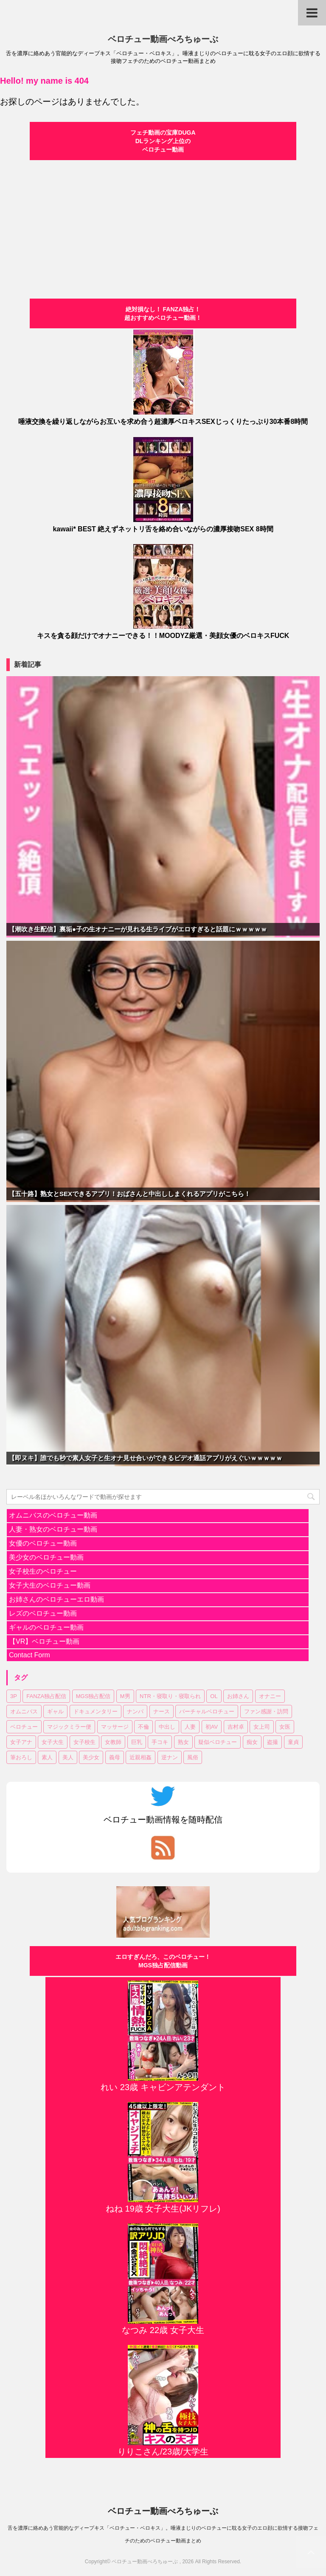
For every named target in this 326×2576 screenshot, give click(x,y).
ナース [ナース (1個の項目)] (161, 1711)
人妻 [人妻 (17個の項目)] (190, 1727)
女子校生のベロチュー (43, 1571)
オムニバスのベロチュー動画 (53, 1515)
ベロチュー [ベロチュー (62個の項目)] (24, 1727)
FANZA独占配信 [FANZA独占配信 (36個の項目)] (46, 1696)
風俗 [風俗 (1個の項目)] (192, 1757)
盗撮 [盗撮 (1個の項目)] (272, 1742)
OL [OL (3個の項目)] (213, 1696)
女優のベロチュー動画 (43, 1543)
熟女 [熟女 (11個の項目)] (183, 1742)
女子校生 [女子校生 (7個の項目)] (84, 1742)
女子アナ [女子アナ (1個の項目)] (21, 1742)
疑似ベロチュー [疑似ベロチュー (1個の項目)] (217, 1742)
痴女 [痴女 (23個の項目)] (252, 1742)
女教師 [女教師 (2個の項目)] (113, 1742)
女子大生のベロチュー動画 (49, 1585)
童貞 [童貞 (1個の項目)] (293, 1742)
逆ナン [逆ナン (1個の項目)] (169, 1757)
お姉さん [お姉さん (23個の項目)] (238, 1696)
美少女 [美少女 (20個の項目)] (91, 1757)
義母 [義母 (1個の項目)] (114, 1757)
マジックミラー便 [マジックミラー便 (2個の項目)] (69, 1727)
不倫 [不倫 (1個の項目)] (143, 1727)
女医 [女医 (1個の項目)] (284, 1727)
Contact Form (29, 1655)
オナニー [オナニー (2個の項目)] (270, 1696)
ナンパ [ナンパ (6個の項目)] (135, 1711)
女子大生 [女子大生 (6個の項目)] (53, 1742)
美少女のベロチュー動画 (46, 1557)
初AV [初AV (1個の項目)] (211, 1727)
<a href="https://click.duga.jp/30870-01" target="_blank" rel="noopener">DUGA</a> (163, 224)
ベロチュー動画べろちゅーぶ (163, 39)
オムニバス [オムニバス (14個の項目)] (24, 1711)
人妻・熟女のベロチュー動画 (53, 1529)
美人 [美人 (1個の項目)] (67, 1757)
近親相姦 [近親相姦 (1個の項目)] (140, 1757)
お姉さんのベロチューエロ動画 (56, 1599)
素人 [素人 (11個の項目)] (47, 1757)
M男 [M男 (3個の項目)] (125, 1696)
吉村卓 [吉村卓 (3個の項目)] (236, 1727)
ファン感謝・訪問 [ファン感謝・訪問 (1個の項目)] (266, 1711)
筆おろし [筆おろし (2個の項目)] (21, 1757)
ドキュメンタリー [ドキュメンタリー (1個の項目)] (95, 1711)
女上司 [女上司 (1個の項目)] (261, 1727)
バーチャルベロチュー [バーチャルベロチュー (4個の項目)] (206, 1711)
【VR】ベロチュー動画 (44, 1641)
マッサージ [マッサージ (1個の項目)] (115, 1727)
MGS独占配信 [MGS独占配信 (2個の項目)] (93, 1696)
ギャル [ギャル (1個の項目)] (55, 1711)
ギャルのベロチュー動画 (46, 1627)
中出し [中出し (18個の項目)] (167, 1727)
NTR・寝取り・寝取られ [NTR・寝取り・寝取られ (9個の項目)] (170, 1696)
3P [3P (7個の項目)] (13, 1696)
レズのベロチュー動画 (43, 1613)
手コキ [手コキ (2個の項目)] (160, 1742)
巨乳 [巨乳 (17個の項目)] (136, 1742)
